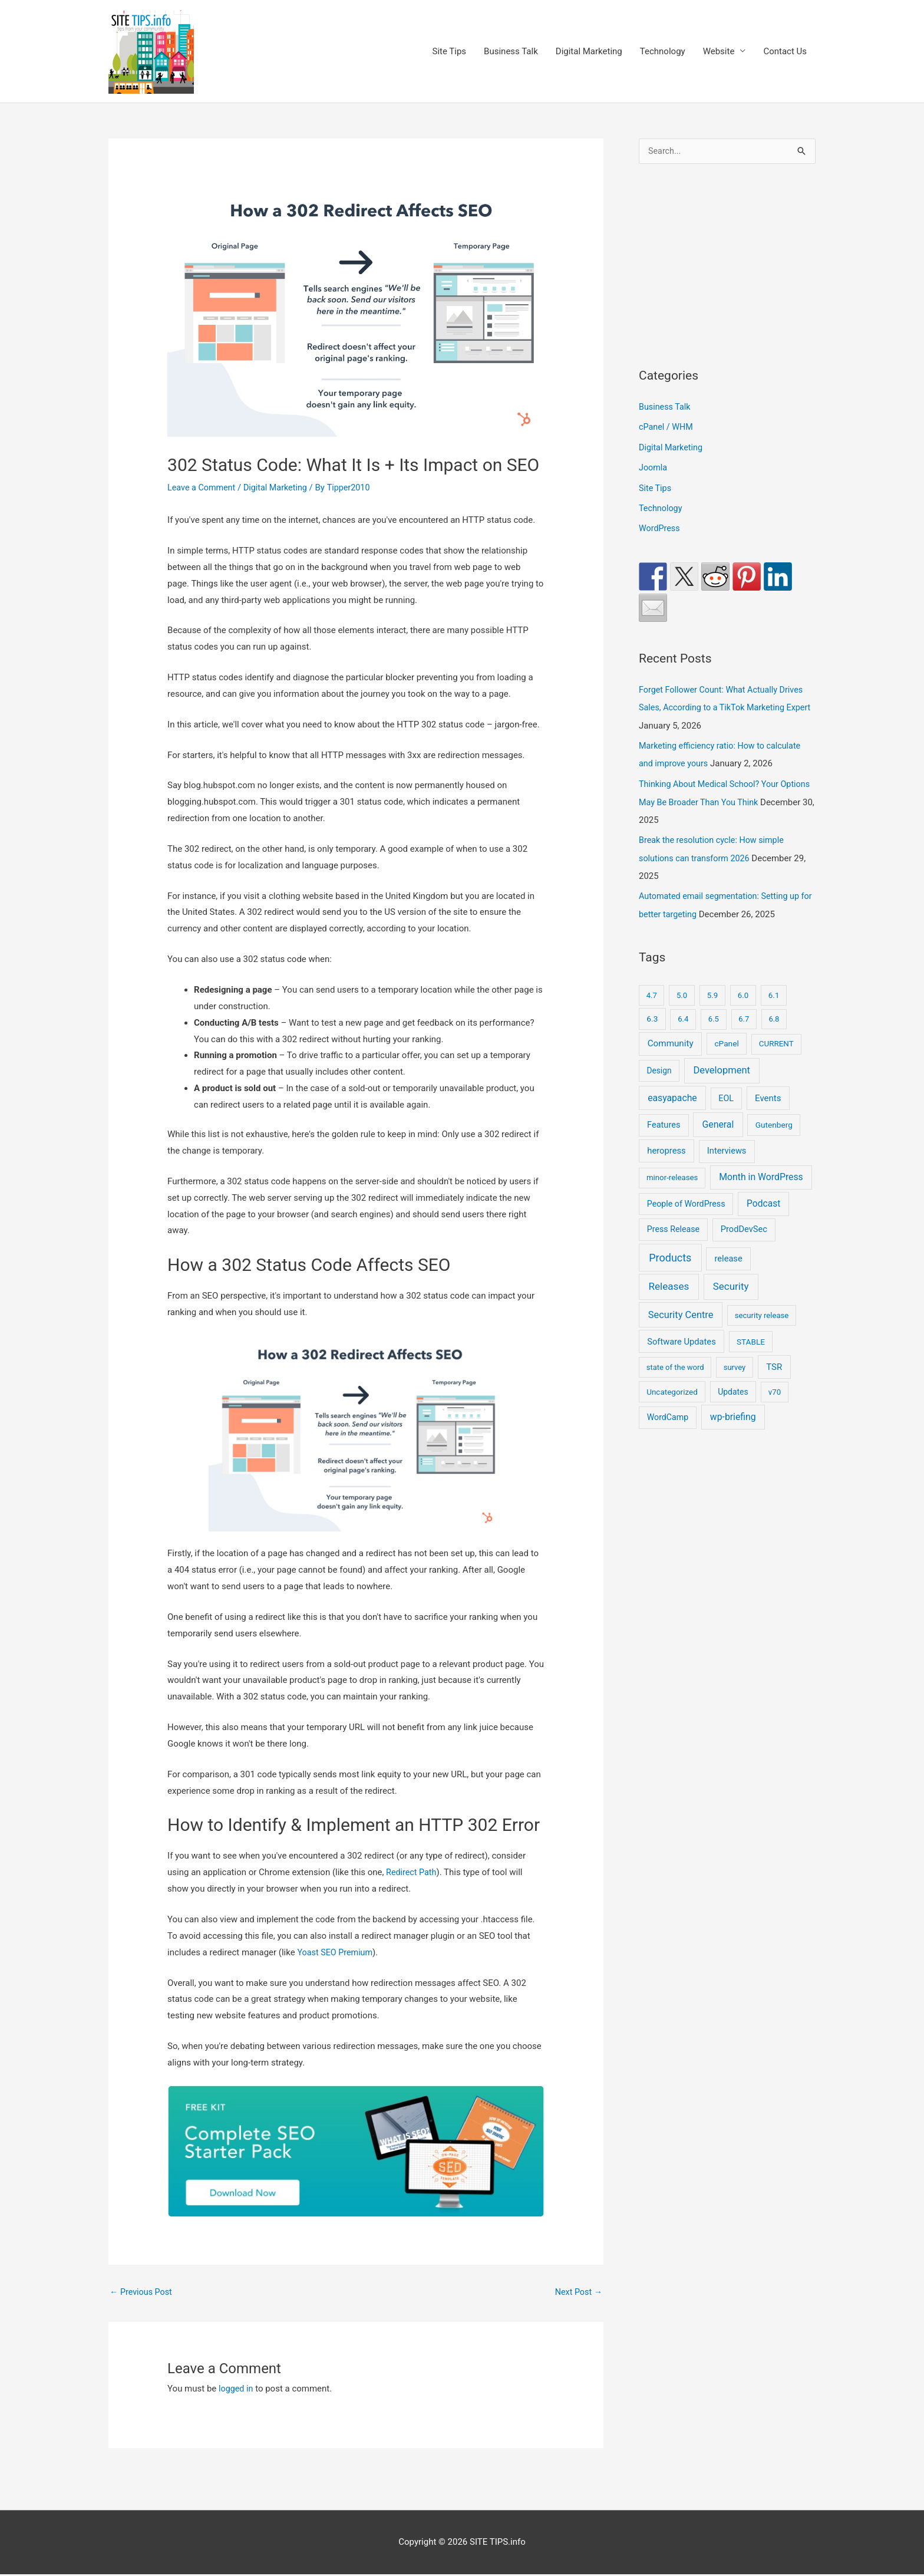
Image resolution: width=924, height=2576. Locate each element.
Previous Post (142, 2293)
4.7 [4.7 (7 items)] (651, 989)
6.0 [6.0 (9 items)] (743, 989)
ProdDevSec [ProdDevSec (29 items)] (744, 1223)
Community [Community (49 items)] (671, 1037)
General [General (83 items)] (718, 1118)
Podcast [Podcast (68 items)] (763, 1198)
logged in (237, 2390)
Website (719, 52)
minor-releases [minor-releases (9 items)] (672, 1171)
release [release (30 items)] (728, 1252)
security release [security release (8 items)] (762, 1309)
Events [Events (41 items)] (768, 1092)
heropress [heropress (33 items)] (666, 1144)
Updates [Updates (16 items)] (733, 1386)
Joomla (653, 467)
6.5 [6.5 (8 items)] (713, 1013)
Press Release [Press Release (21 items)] (673, 1223)
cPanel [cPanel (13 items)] (726, 1037)
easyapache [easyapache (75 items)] (672, 1092)
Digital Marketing (589, 52)
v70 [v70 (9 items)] (774, 1386)
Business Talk (511, 52)
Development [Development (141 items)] (721, 1064)
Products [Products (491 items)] (670, 1252)
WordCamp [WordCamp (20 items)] (667, 1411)
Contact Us (785, 52)
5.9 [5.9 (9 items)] (712, 989)
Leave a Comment (203, 488)
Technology (662, 52)
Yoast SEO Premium (336, 1953)
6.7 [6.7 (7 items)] (743, 1013)
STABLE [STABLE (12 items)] (751, 1335)
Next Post (577, 2293)
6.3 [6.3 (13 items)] (652, 1012)
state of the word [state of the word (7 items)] (675, 1361)
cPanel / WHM (667, 427)
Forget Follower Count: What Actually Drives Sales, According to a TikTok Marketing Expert (724, 706)
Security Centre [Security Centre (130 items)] (681, 1309)
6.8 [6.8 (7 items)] (773, 1013)
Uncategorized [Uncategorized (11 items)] (672, 1386)
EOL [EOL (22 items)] (726, 1092)
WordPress (660, 527)
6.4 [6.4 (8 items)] (683, 1013)
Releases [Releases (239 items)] (668, 1280)
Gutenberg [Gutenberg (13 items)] (774, 1119)
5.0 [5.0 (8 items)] (681, 989)
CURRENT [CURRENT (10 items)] (776, 1037)
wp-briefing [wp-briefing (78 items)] (733, 1411)
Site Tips (449, 52)
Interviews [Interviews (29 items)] (727, 1144)
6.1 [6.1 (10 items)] (774, 989)
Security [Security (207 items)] (731, 1280)
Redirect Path (411, 1873)
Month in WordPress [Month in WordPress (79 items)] (761, 1171)
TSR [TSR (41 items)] (774, 1361)
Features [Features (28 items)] (663, 1119)
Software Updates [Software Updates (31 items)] (681, 1335)
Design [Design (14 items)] (658, 1064)
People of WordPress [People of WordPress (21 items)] (686, 1198)
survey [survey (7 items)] (735, 1361)
